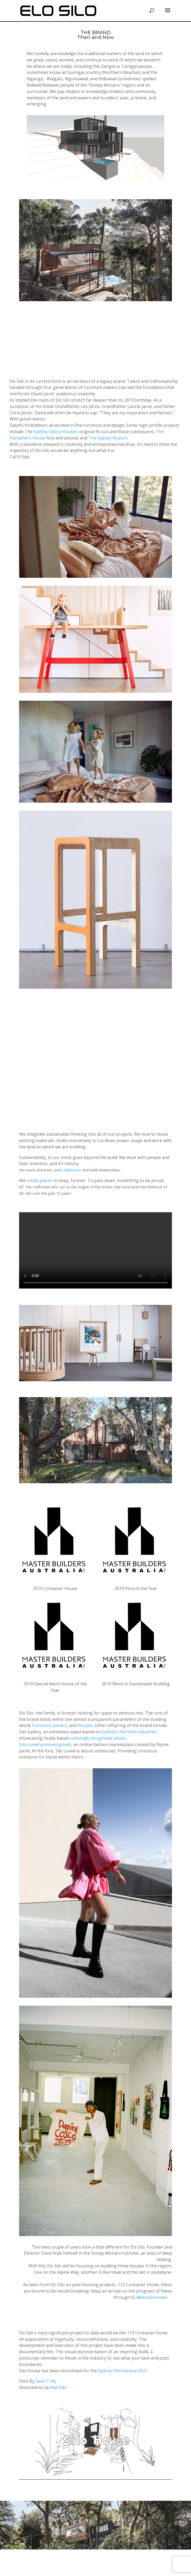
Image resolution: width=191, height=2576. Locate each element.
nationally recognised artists (98, 1738)
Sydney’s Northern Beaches (129, 1732)
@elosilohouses (152, 2297)
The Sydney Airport (107, 438)
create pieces (39, 1180)
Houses (85, 1725)
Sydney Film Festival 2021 (123, 2371)
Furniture (41, 1725)
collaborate (71, 1169)
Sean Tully (45, 2381)
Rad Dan (58, 2387)
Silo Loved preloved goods (45, 1744)
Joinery (60, 1725)
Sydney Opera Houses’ (56, 431)
